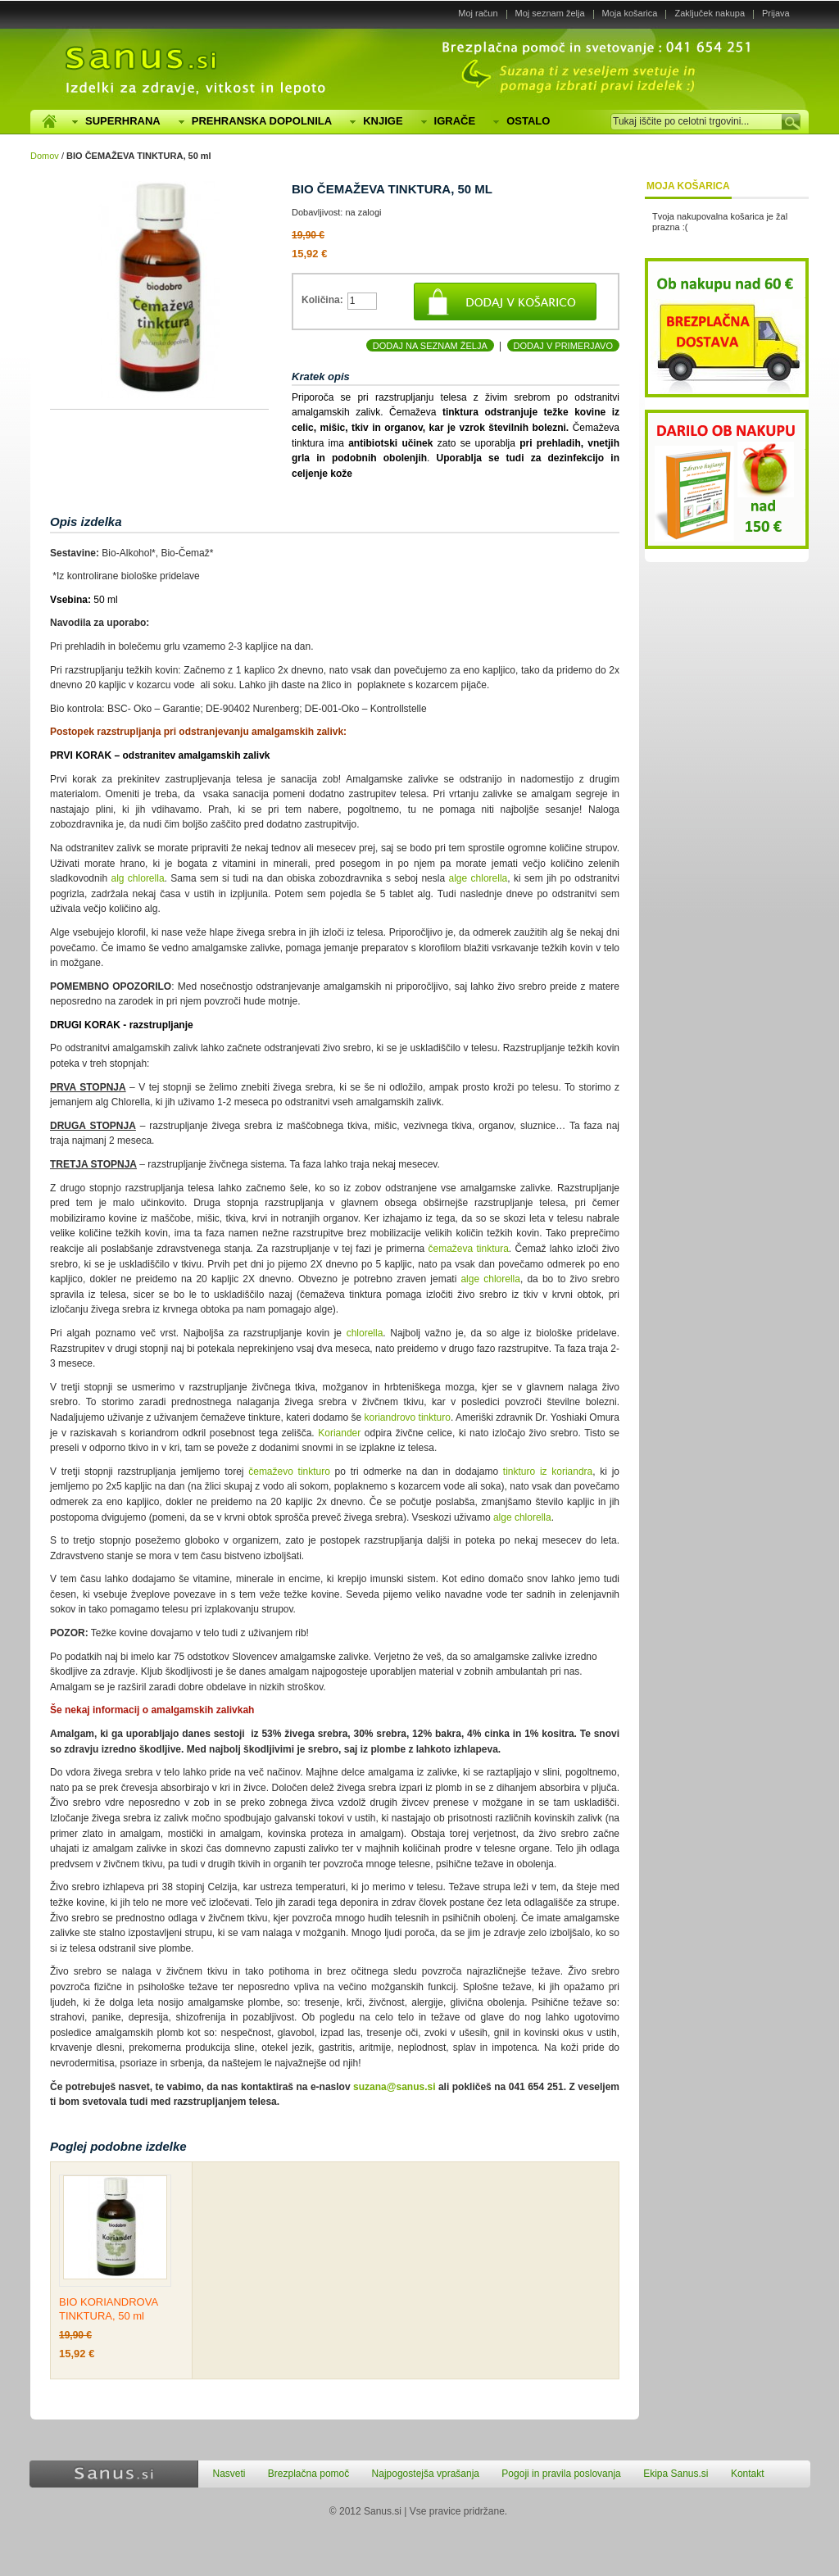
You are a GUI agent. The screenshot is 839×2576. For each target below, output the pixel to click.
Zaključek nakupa (709, 13)
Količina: (322, 300)
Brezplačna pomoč (308, 2473)
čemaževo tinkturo (289, 1471)
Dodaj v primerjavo (563, 346)
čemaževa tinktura (469, 1248)
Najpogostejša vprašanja (425, 2473)
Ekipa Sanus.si (675, 2473)
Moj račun (477, 13)
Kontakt (747, 2473)
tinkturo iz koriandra (547, 1471)
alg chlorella (137, 878)
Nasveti (229, 2473)
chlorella (365, 1333)
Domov (44, 156)
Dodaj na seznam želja (430, 346)
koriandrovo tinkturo (408, 1417)
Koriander (339, 1433)
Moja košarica (630, 13)
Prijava (776, 13)
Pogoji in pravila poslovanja (560, 2473)
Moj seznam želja (550, 13)
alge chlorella (478, 878)
